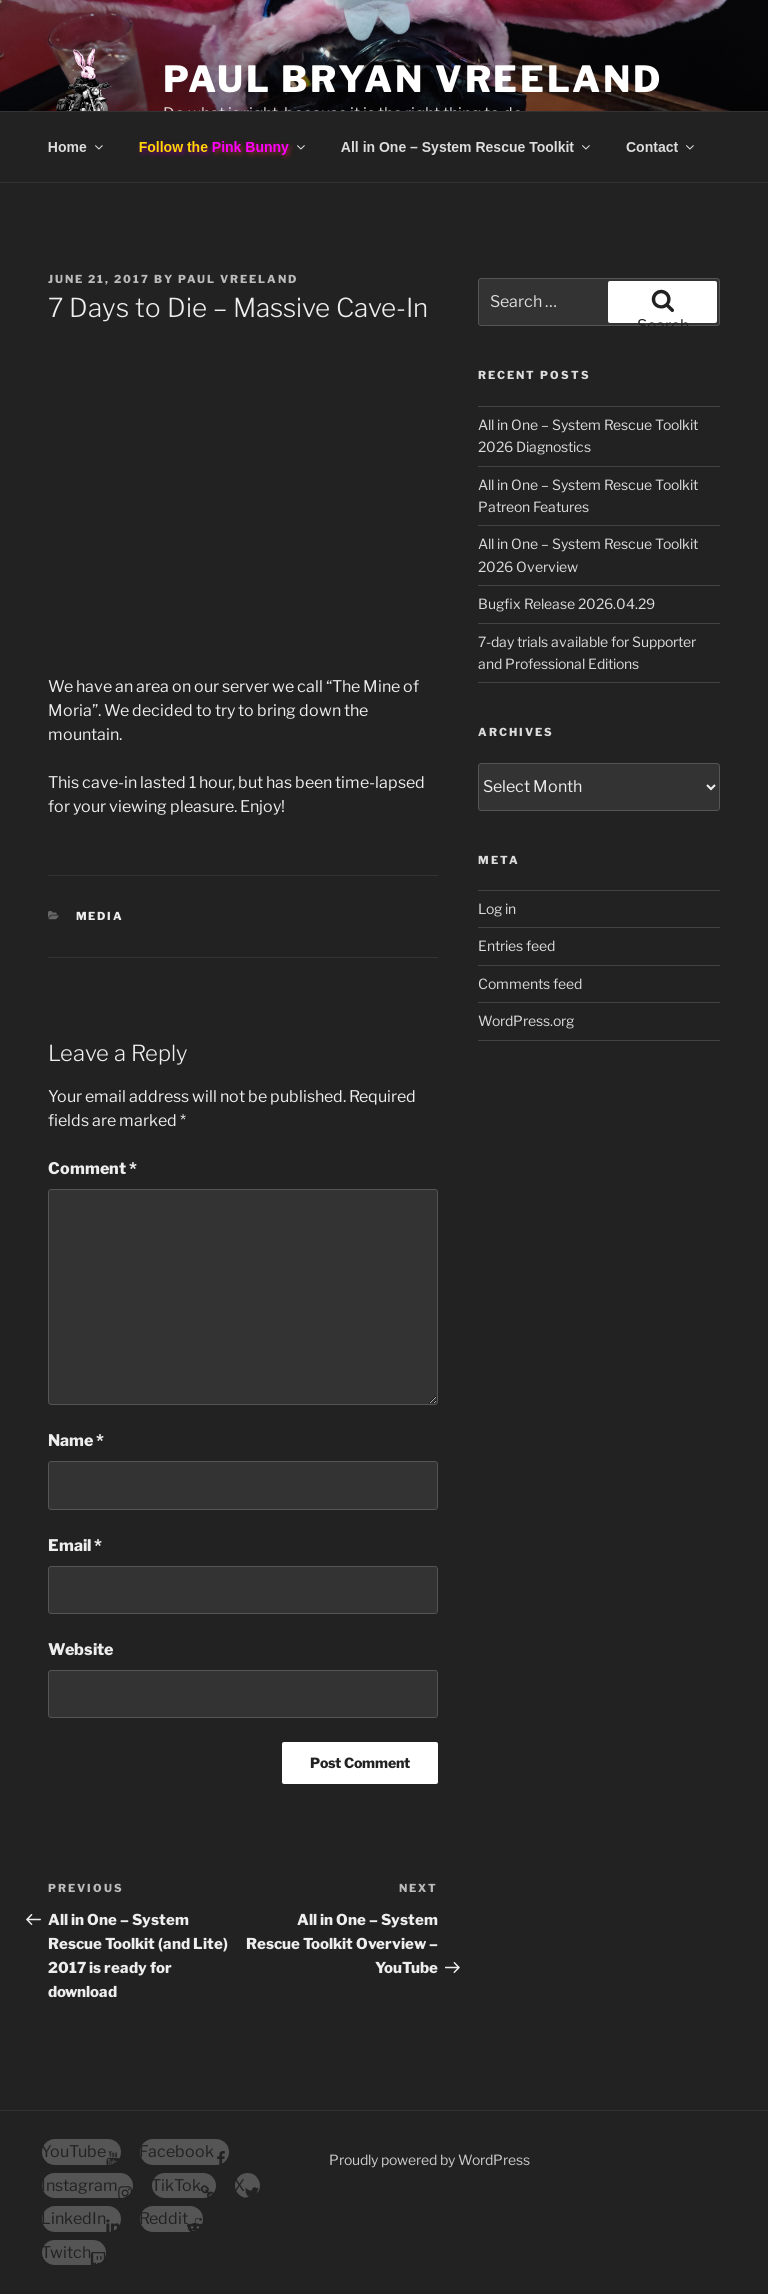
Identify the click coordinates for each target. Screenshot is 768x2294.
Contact (661, 147)
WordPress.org (526, 1020)
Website (80, 1649)
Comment (92, 1168)
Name (76, 1440)
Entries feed (516, 945)
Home (77, 147)
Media (100, 916)
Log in (497, 908)
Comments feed (530, 983)
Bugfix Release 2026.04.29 (566, 603)
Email (75, 1545)
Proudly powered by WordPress (429, 2159)
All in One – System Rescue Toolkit (467, 147)
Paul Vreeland (238, 279)
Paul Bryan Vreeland (413, 79)
